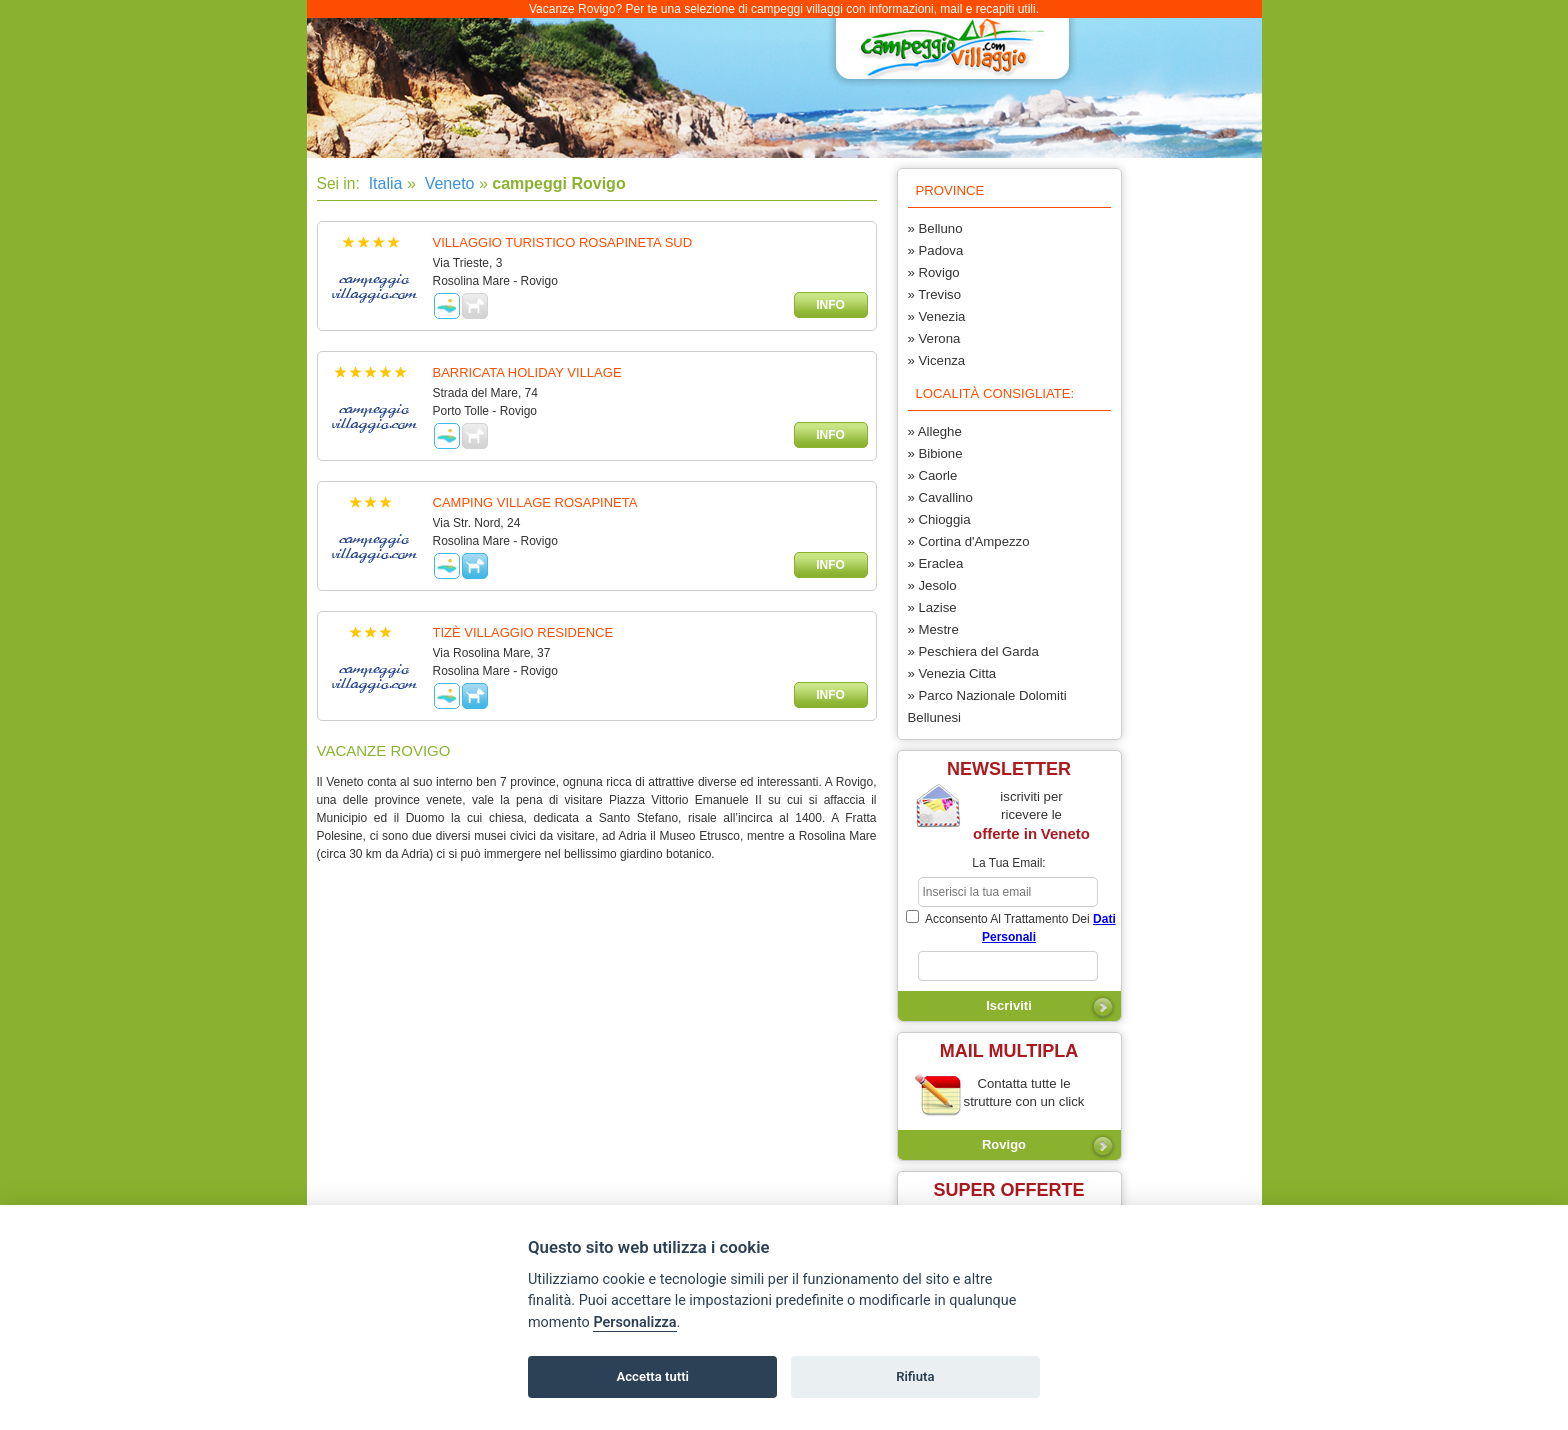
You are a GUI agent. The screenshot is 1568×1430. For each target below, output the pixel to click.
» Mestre (933, 629)
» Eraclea (936, 563)
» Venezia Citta (952, 673)
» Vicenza (937, 360)
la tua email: (1008, 863)
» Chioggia (939, 519)
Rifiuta (915, 1376)
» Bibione (935, 453)
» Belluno (935, 228)
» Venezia (937, 316)
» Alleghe (935, 431)
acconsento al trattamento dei (1010, 927)
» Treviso (935, 294)
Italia (383, 183)
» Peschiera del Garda (973, 651)
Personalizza (634, 1322)
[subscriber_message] (1008, 966)
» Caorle (933, 475)
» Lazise (932, 607)
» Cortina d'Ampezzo (969, 541)
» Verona (934, 338)
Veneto (447, 183)
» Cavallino (940, 497)
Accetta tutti (652, 1376)
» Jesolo (932, 585)
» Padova (936, 250)
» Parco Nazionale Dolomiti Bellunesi (987, 706)
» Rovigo (934, 272)
